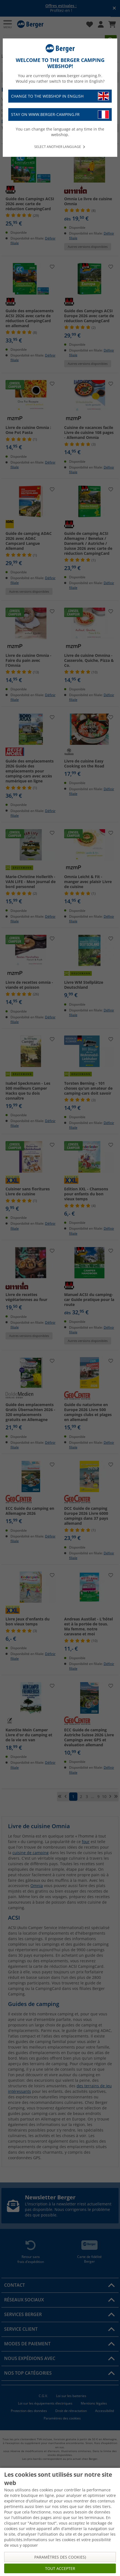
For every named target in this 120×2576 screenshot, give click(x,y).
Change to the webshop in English (60, 96)
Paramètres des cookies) (60, 2557)
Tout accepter (60, 2568)
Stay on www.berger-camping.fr (60, 114)
